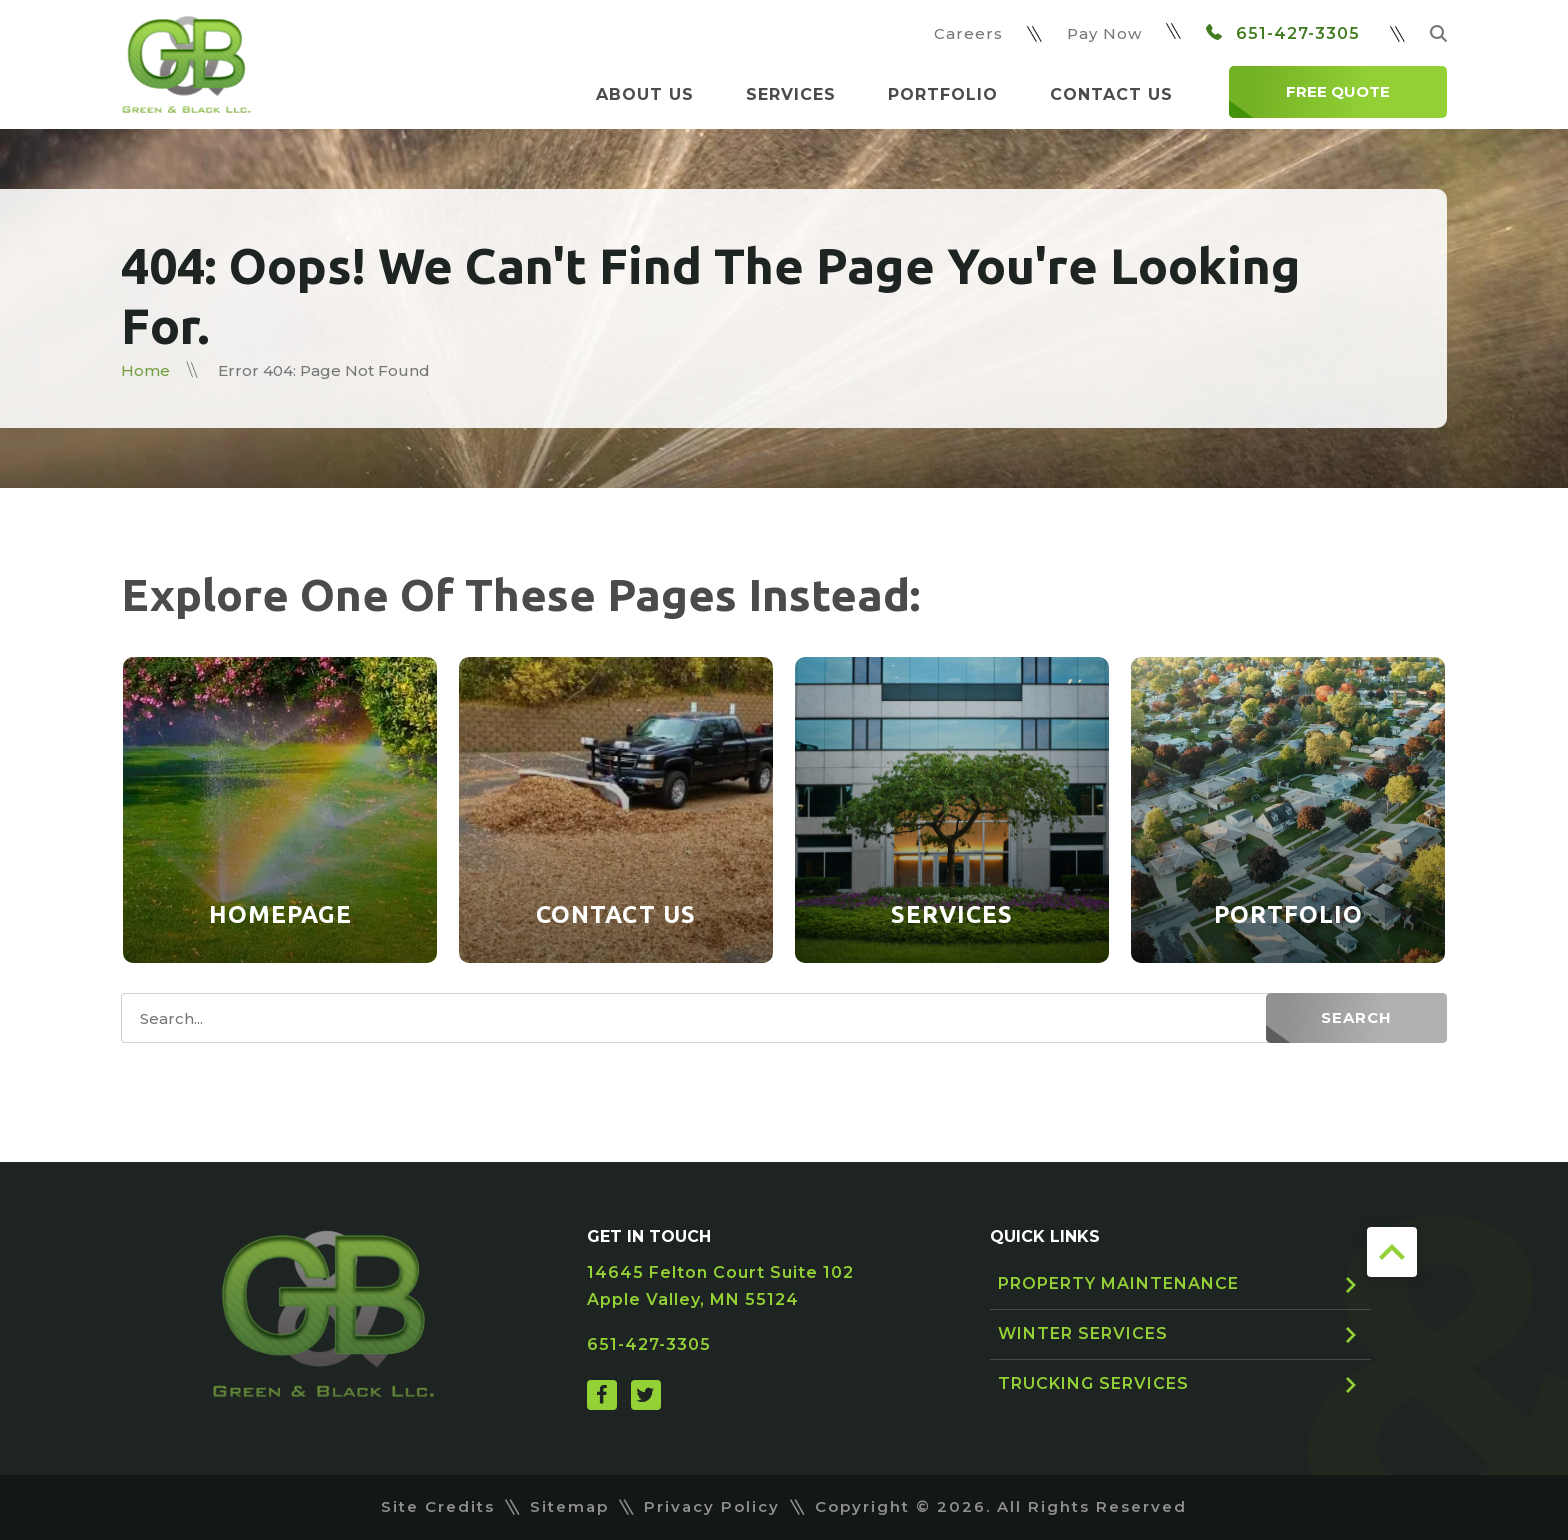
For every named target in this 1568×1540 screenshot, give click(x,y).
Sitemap (569, 1506)
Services (791, 94)
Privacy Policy (712, 1506)
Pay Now (1104, 33)
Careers (968, 33)
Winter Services (1083, 1333)
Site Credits (438, 1506)
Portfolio (943, 94)
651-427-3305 (1283, 33)
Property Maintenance (1118, 1283)
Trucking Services (1093, 1383)
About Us (645, 94)
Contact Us (1111, 94)
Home (145, 370)
